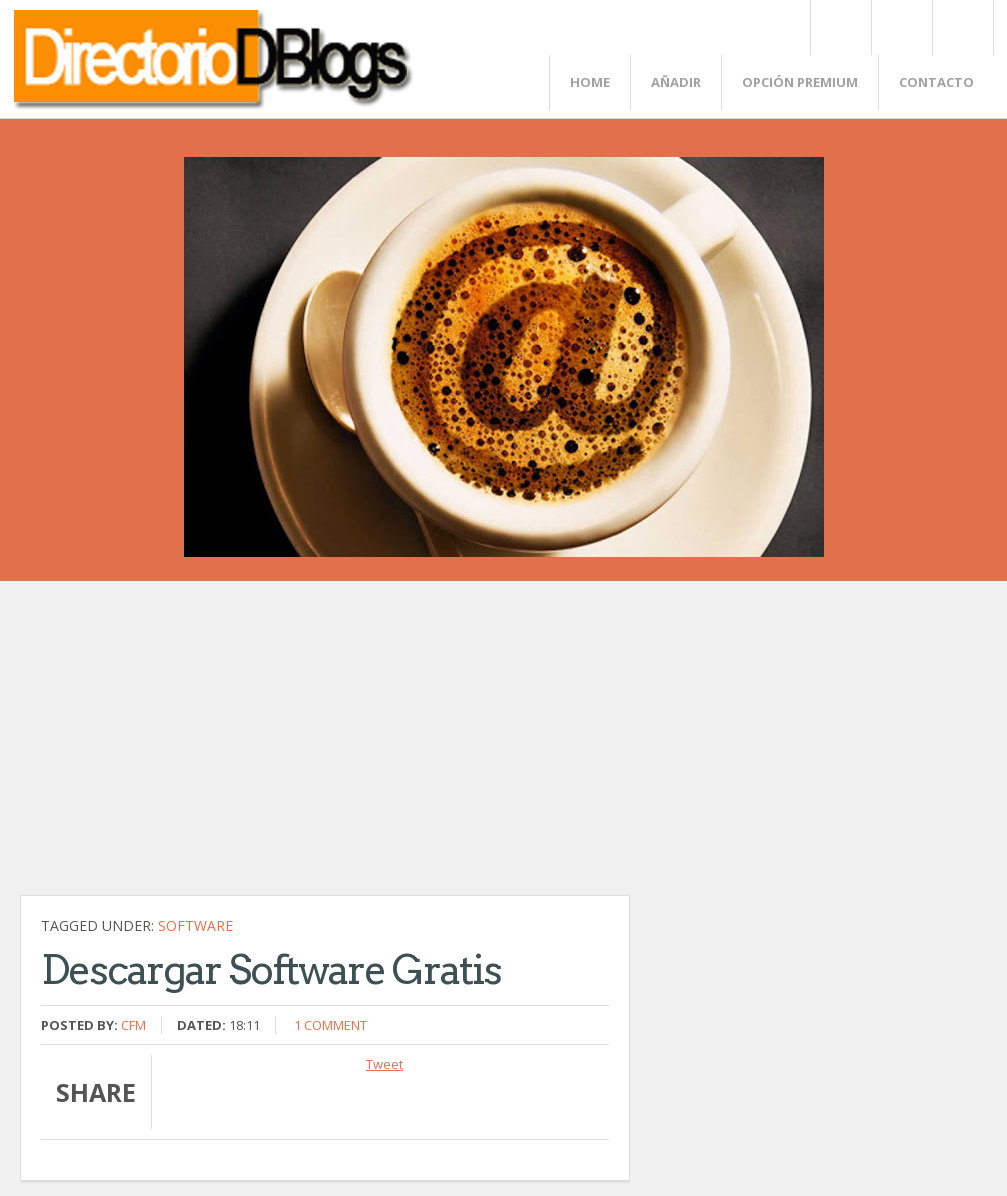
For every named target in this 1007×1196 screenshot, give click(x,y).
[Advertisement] (325, 748)
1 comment (330, 1025)
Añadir (676, 82)
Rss (901, 27)
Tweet (384, 1064)
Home (590, 82)
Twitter (840, 27)
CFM (133, 1025)
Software (195, 925)
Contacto (936, 82)
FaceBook (959, 27)
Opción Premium (800, 82)
